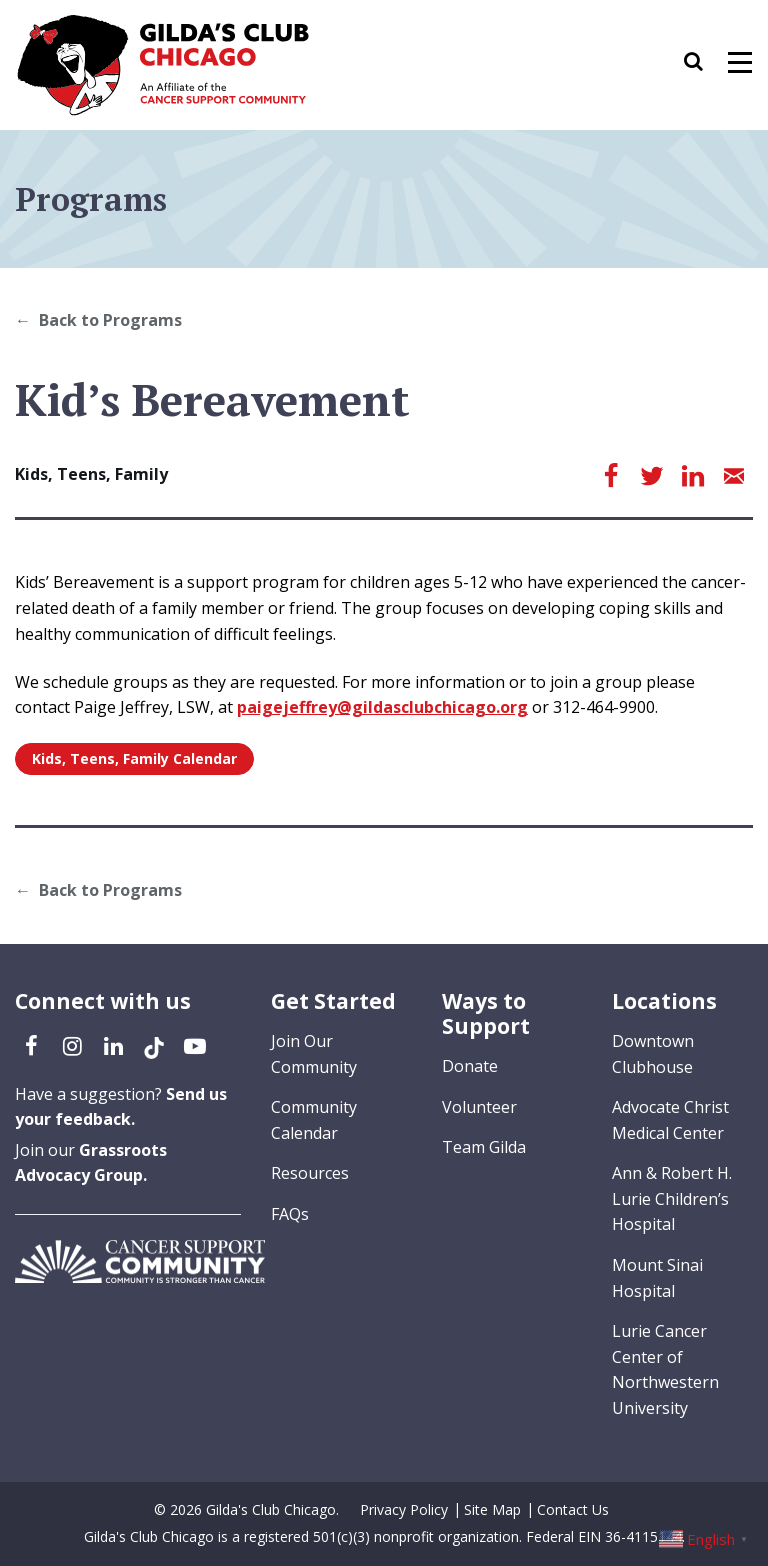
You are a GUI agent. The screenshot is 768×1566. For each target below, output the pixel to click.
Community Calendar (314, 1120)
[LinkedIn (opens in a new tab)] (113, 1045)
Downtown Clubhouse (653, 1054)
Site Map (492, 1509)
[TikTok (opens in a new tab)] (154, 1045)
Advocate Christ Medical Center (670, 1120)
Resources (310, 1173)
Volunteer (479, 1107)
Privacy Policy (404, 1509)
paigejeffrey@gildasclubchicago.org (382, 707)
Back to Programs (110, 320)
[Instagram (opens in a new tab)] (72, 1045)
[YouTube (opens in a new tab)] (195, 1045)
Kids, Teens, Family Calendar (134, 758)
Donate (470, 1066)
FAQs (290, 1214)
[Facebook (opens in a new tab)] (31, 1045)
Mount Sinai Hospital (657, 1278)
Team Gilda (484, 1147)
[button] (703, 65)
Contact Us (573, 1509)
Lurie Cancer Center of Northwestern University (665, 1369)
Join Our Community (314, 1054)
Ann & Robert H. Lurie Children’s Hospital (672, 1198)
